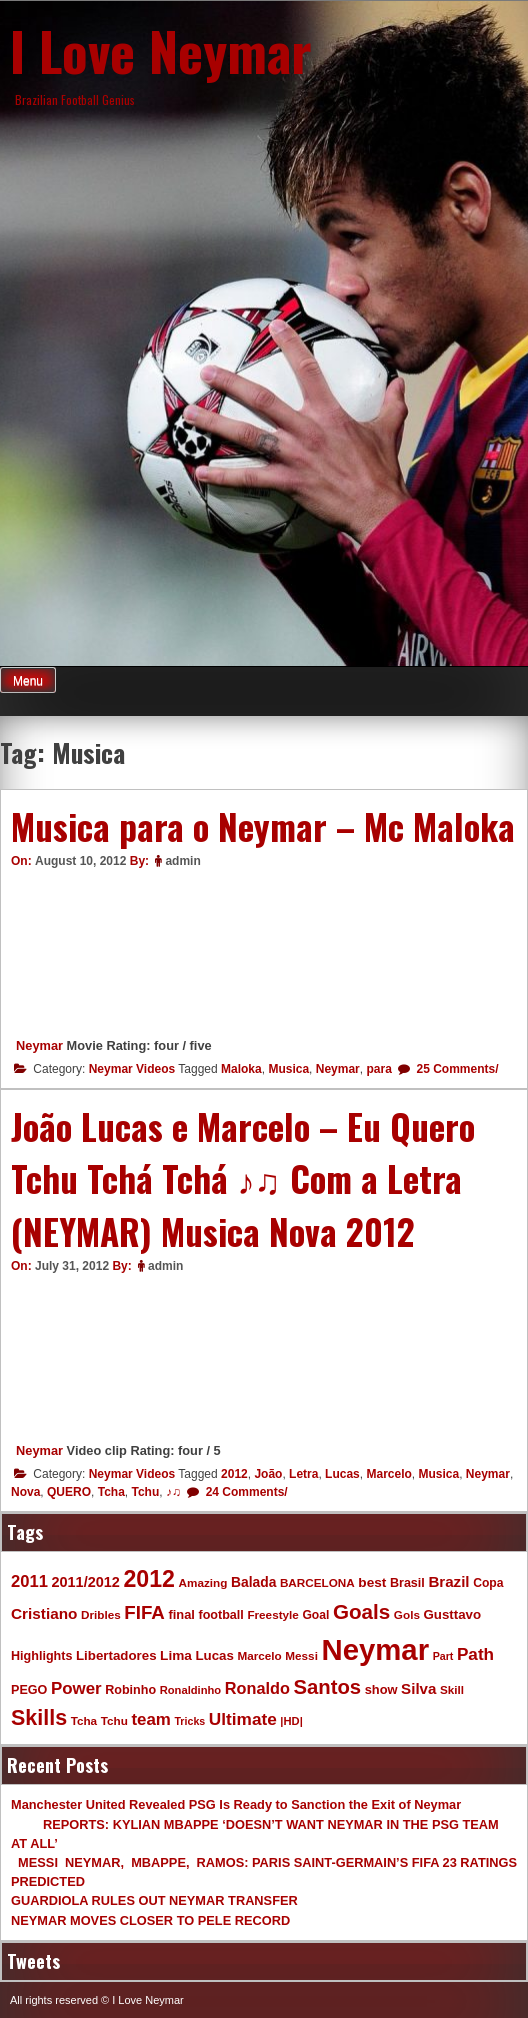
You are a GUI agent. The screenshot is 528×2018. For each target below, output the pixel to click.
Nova (25, 1492)
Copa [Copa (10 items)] (488, 1583)
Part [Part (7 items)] (443, 1656)
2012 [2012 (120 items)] (149, 1579)
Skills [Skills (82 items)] (39, 1718)
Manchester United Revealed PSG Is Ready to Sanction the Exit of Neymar (236, 1804)
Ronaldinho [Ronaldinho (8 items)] (191, 1690)
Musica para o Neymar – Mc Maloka (263, 826)
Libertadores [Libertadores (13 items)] (116, 1655)
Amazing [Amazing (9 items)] (203, 1582)
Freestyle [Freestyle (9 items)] (272, 1614)
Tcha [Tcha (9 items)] (84, 1720)
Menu (28, 681)
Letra (303, 1474)
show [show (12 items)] (381, 1689)
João (268, 1474)
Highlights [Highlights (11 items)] (41, 1656)
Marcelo (388, 1474)
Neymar (39, 1045)
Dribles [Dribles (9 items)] (101, 1614)
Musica (288, 1069)
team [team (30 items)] (150, 1719)
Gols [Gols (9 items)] (407, 1614)
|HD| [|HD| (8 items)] (291, 1721)
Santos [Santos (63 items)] (327, 1687)
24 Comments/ (244, 1492)
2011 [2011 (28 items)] (29, 1581)
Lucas (342, 1474)
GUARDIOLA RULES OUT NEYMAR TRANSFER (154, 1900)
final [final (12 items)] (181, 1614)
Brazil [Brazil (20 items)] (448, 1581)
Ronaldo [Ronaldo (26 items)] (257, 1688)
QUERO (69, 1492)
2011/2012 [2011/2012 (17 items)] (85, 1582)
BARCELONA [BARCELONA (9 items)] (317, 1582)
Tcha (111, 1492)
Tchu (146, 1492)
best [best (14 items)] (372, 1582)
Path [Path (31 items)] (475, 1654)
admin (182, 861)
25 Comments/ (455, 1069)
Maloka (241, 1069)
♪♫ (173, 1492)
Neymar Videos (132, 1069)
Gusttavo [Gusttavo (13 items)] (452, 1614)
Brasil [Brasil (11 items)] (407, 1583)
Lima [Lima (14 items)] (176, 1655)
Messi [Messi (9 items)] (301, 1655)
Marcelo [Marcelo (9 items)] (259, 1655)
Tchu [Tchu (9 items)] (114, 1720)
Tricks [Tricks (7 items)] (189, 1721)
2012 (234, 1474)
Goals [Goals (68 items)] (361, 1611)
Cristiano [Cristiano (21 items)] (44, 1613)
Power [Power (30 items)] (76, 1688)
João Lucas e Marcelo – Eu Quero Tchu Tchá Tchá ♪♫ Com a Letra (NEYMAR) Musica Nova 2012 (243, 1178)
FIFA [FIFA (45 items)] (144, 1612)
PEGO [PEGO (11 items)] (29, 1690)
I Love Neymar (161, 50)
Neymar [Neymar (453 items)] (375, 1649)
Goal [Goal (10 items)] (315, 1615)
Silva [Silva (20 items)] (418, 1688)
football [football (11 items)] (220, 1615)
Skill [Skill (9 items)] (452, 1689)
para (378, 1069)
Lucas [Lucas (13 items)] (214, 1655)
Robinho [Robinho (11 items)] (130, 1690)
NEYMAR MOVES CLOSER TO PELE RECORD (150, 1920)
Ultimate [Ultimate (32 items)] (243, 1719)
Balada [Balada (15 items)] (253, 1582)
